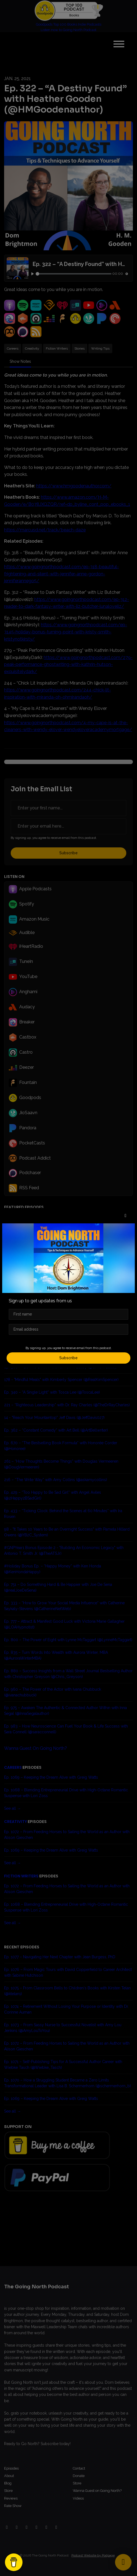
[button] (125, 1215)
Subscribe (68, 1358)
